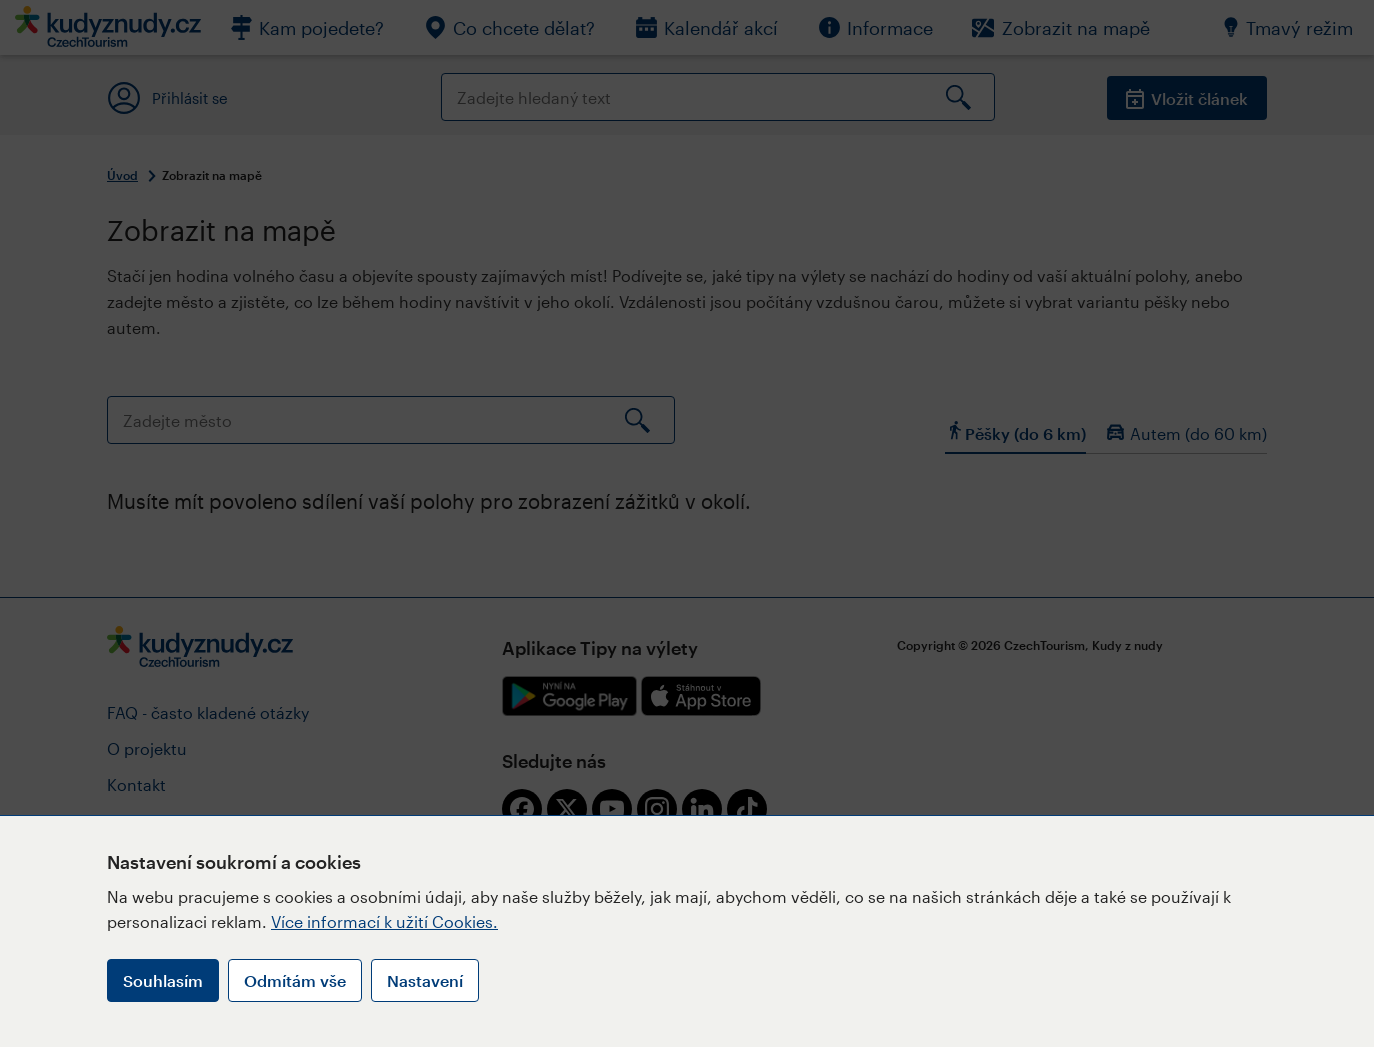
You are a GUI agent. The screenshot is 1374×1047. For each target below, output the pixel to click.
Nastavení (425, 980)
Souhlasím (163, 980)
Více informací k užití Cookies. (384, 921)
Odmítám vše (295, 980)
